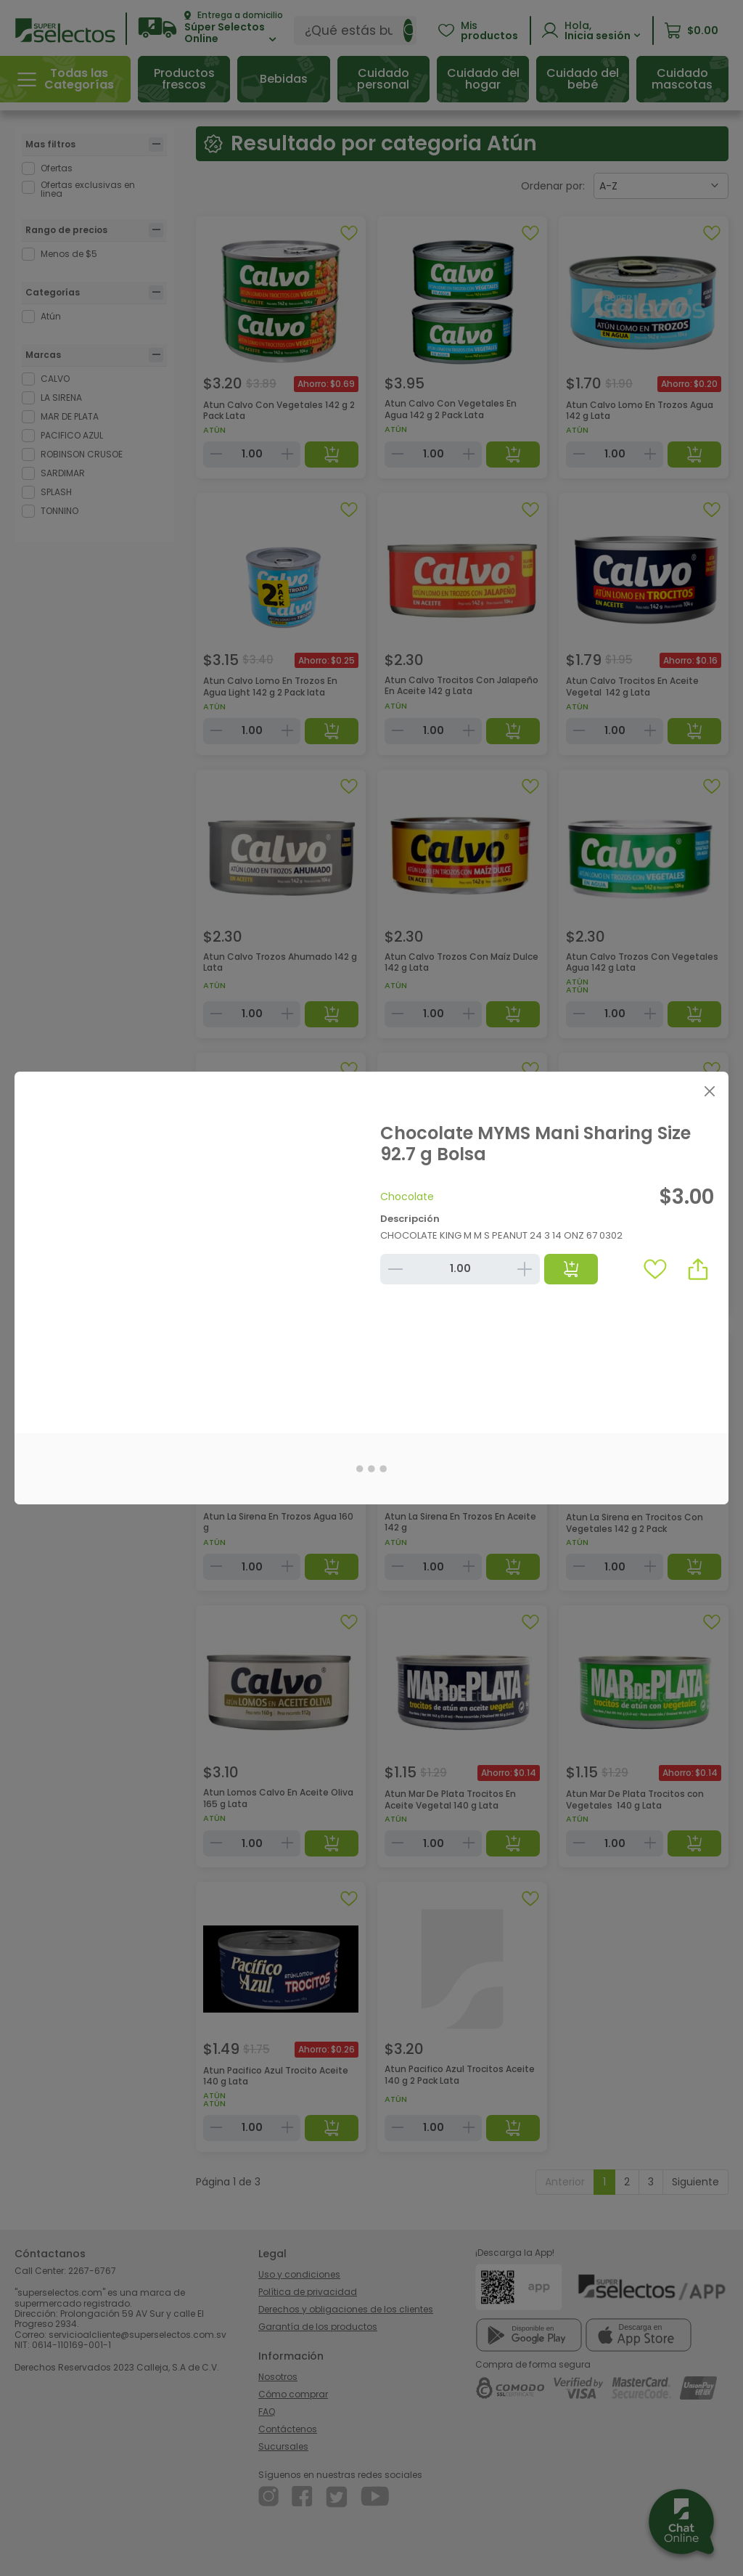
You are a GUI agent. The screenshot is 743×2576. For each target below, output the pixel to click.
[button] (698, 1269)
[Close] (709, 1091)
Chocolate (407, 1196)
